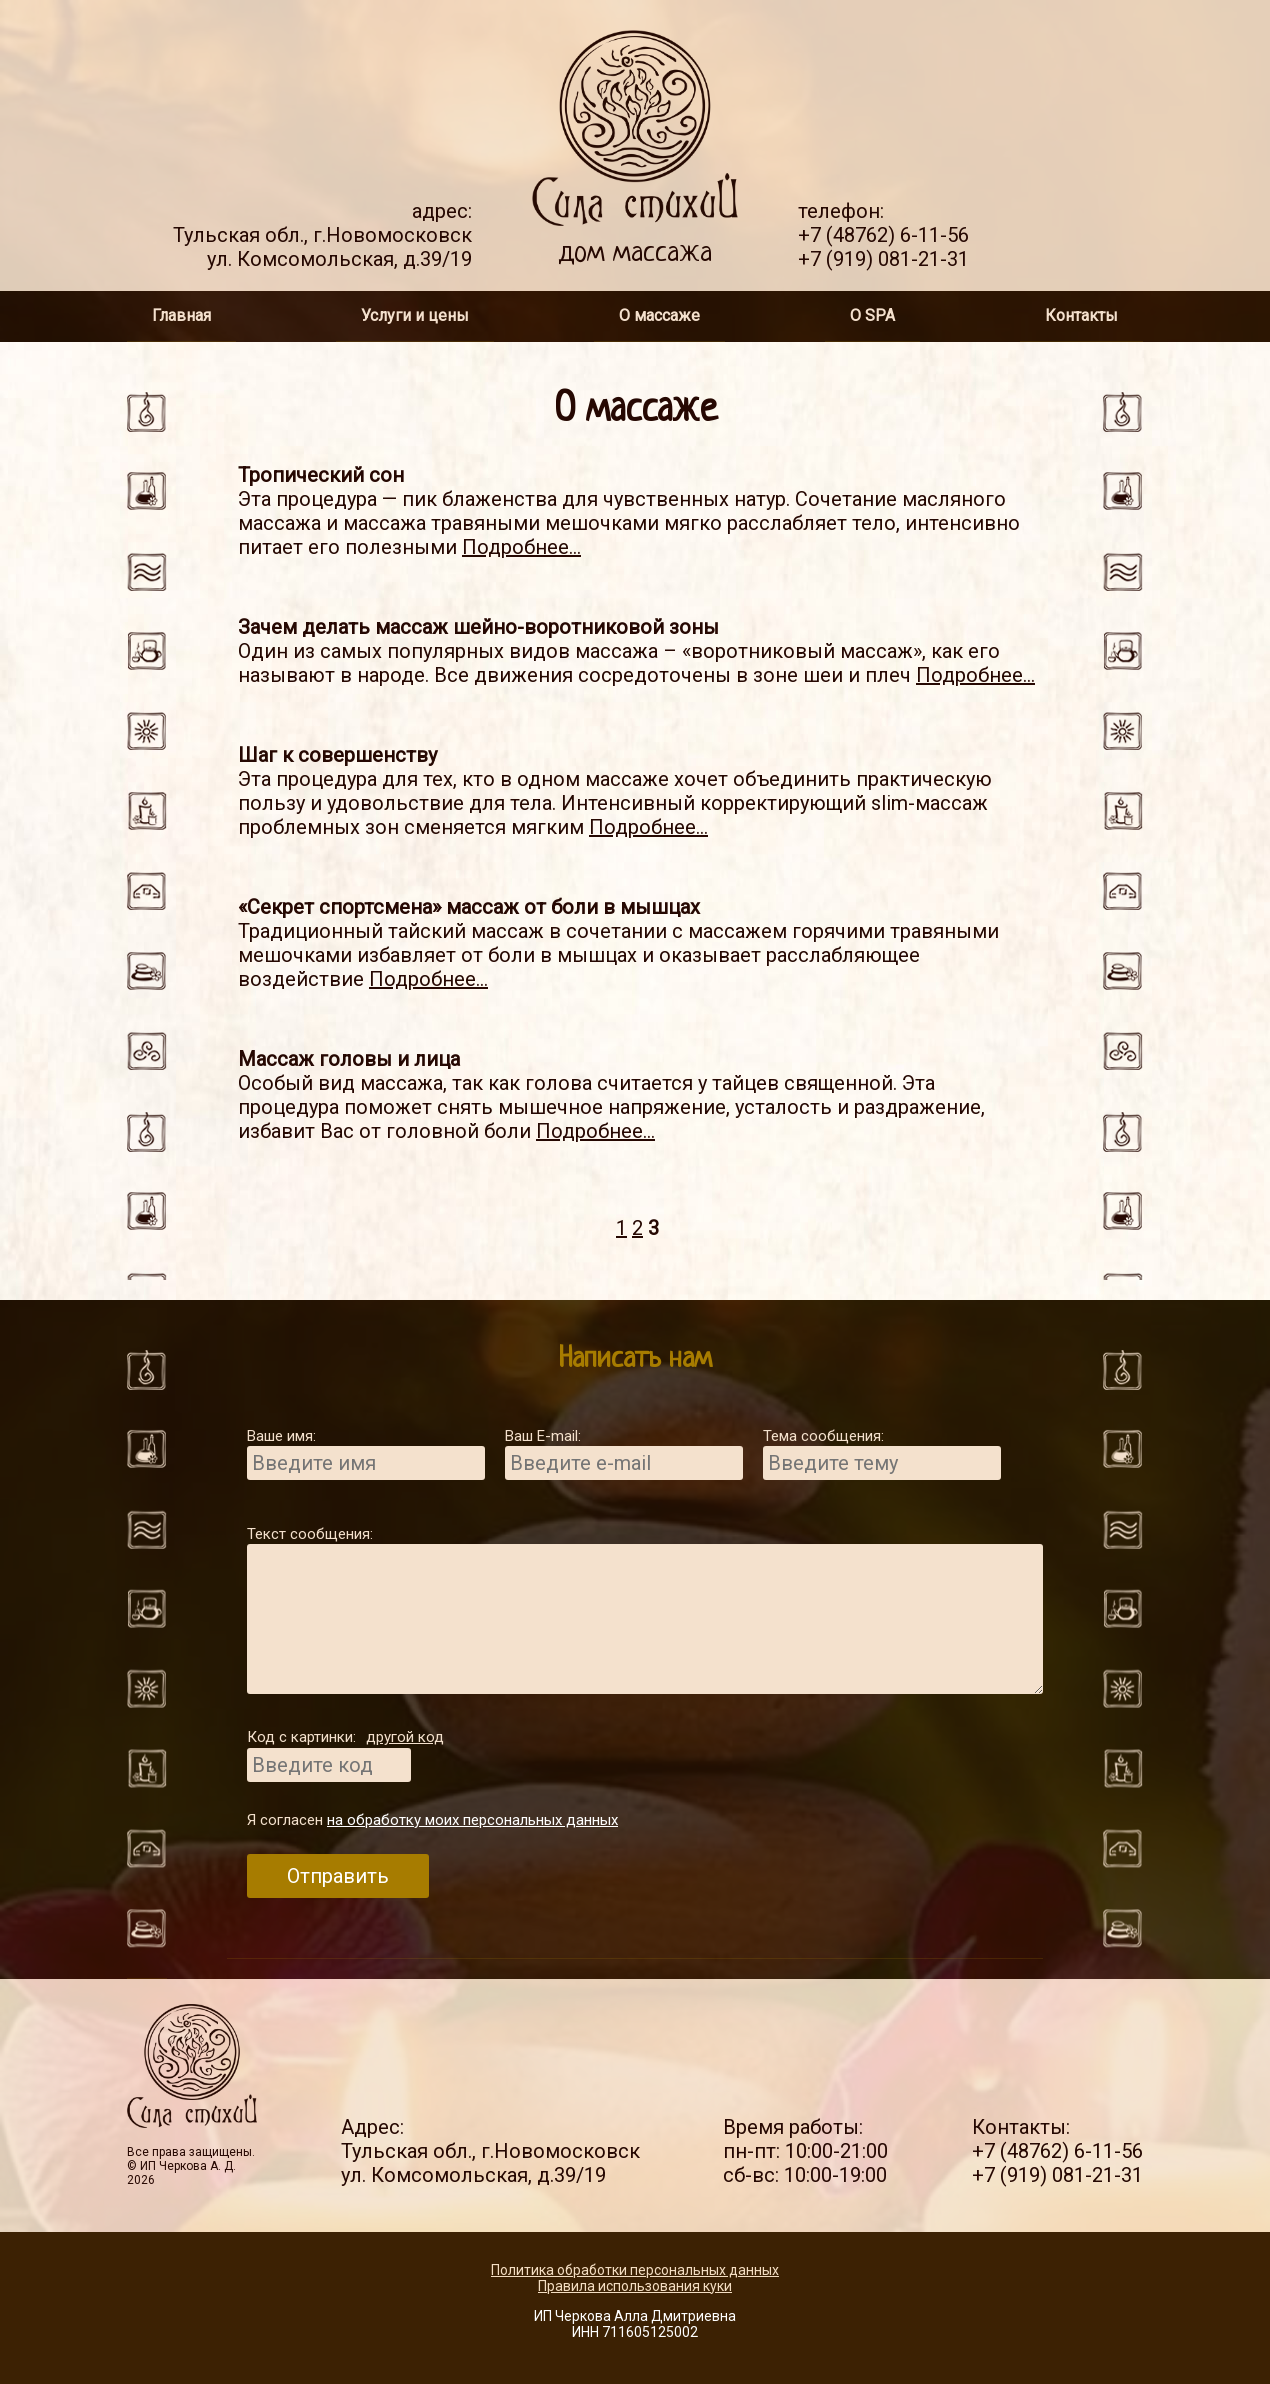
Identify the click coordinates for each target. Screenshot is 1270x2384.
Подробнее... (521, 547)
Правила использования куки (635, 2286)
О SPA (872, 315)
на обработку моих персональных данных (472, 1820)
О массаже (659, 315)
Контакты (1081, 315)
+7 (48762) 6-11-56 (883, 235)
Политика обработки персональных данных (635, 2270)
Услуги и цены (415, 315)
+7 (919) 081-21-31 (883, 259)
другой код (405, 1737)
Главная (181, 315)
